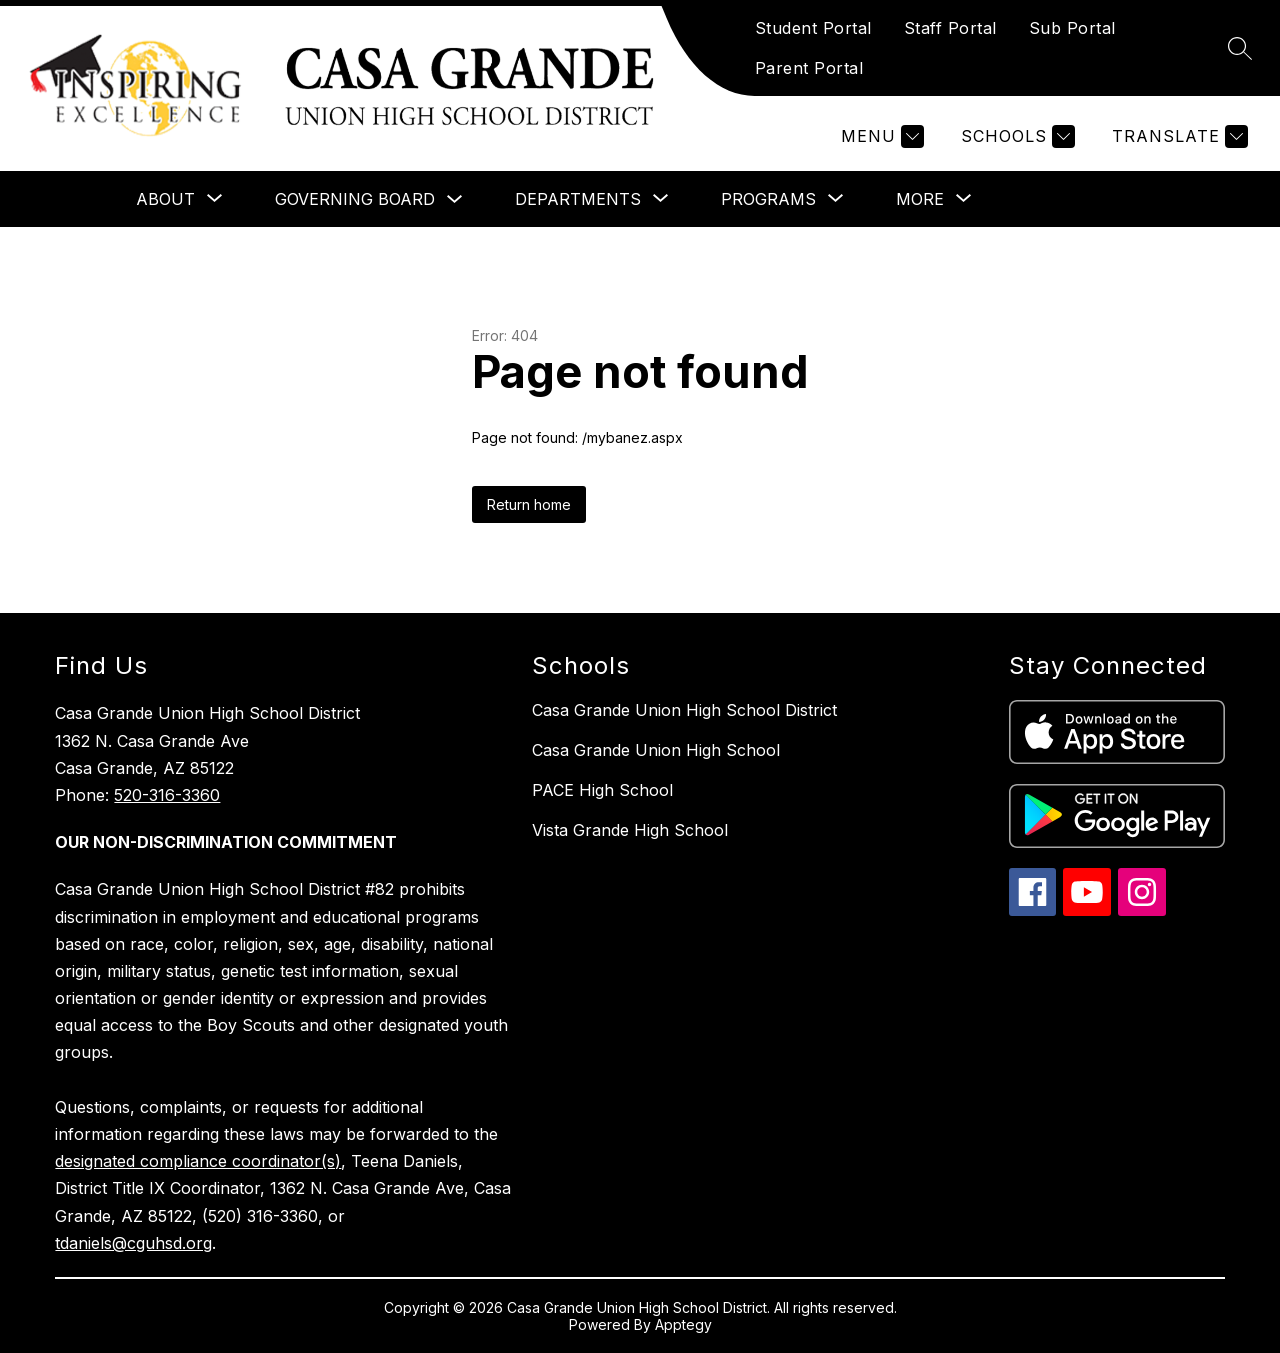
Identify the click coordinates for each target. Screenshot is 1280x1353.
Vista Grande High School (630, 830)
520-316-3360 (167, 795)
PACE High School (602, 790)
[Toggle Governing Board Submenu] (455, 199)
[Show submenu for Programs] (768, 199)
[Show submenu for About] (165, 199)
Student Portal (813, 28)
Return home (529, 504)
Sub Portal (1072, 28)
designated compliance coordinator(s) (198, 1161)
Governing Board (355, 199)
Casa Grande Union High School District (684, 710)
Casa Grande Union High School (656, 750)
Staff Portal (950, 28)
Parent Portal (809, 68)
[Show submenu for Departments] (578, 199)
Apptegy (683, 1324)
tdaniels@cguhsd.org (133, 1243)
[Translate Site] (1177, 136)
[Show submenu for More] (920, 199)
